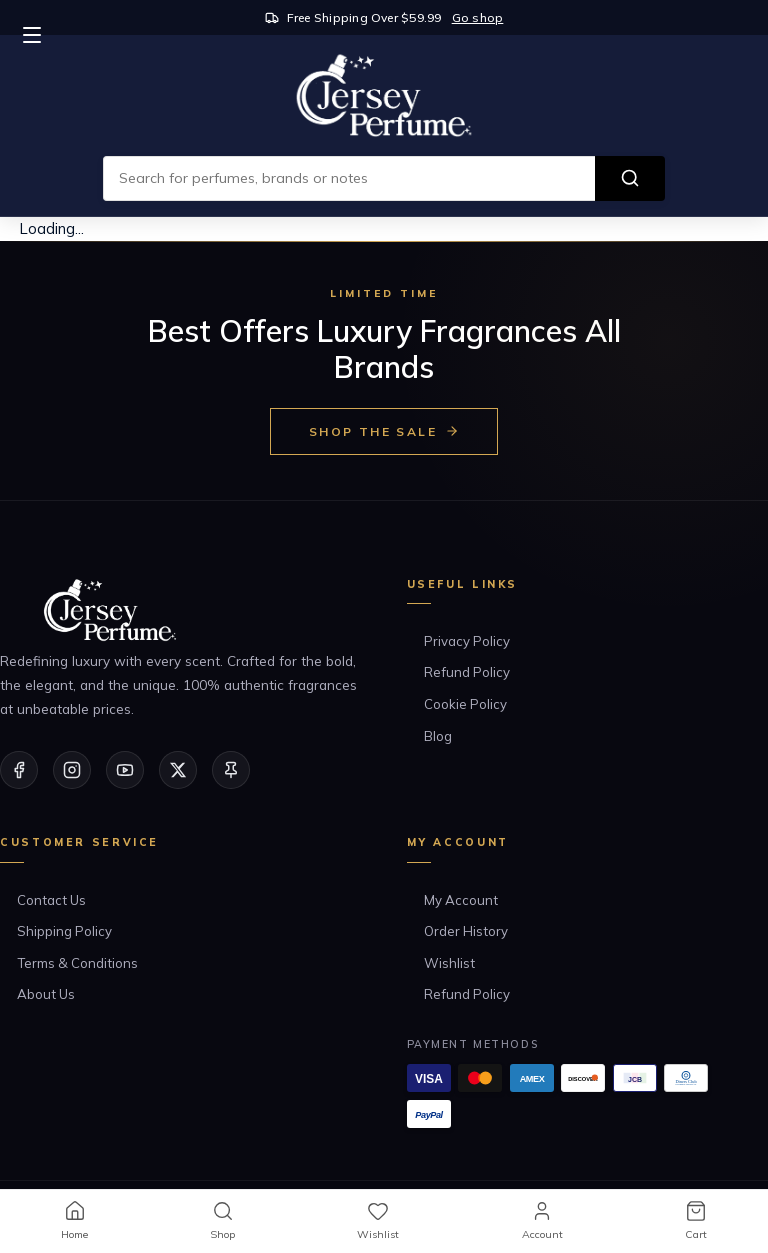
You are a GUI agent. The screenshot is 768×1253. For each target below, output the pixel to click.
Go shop (478, 17)
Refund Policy (467, 672)
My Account (461, 900)
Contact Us (51, 900)
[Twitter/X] (178, 770)
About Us (46, 994)
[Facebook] (19, 770)
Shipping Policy (64, 931)
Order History (466, 931)
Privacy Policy (467, 641)
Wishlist (449, 963)
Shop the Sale (384, 431)
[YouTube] (125, 770)
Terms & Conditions (77, 963)
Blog (438, 736)
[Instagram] (72, 770)
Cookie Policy (465, 704)
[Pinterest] (231, 770)
